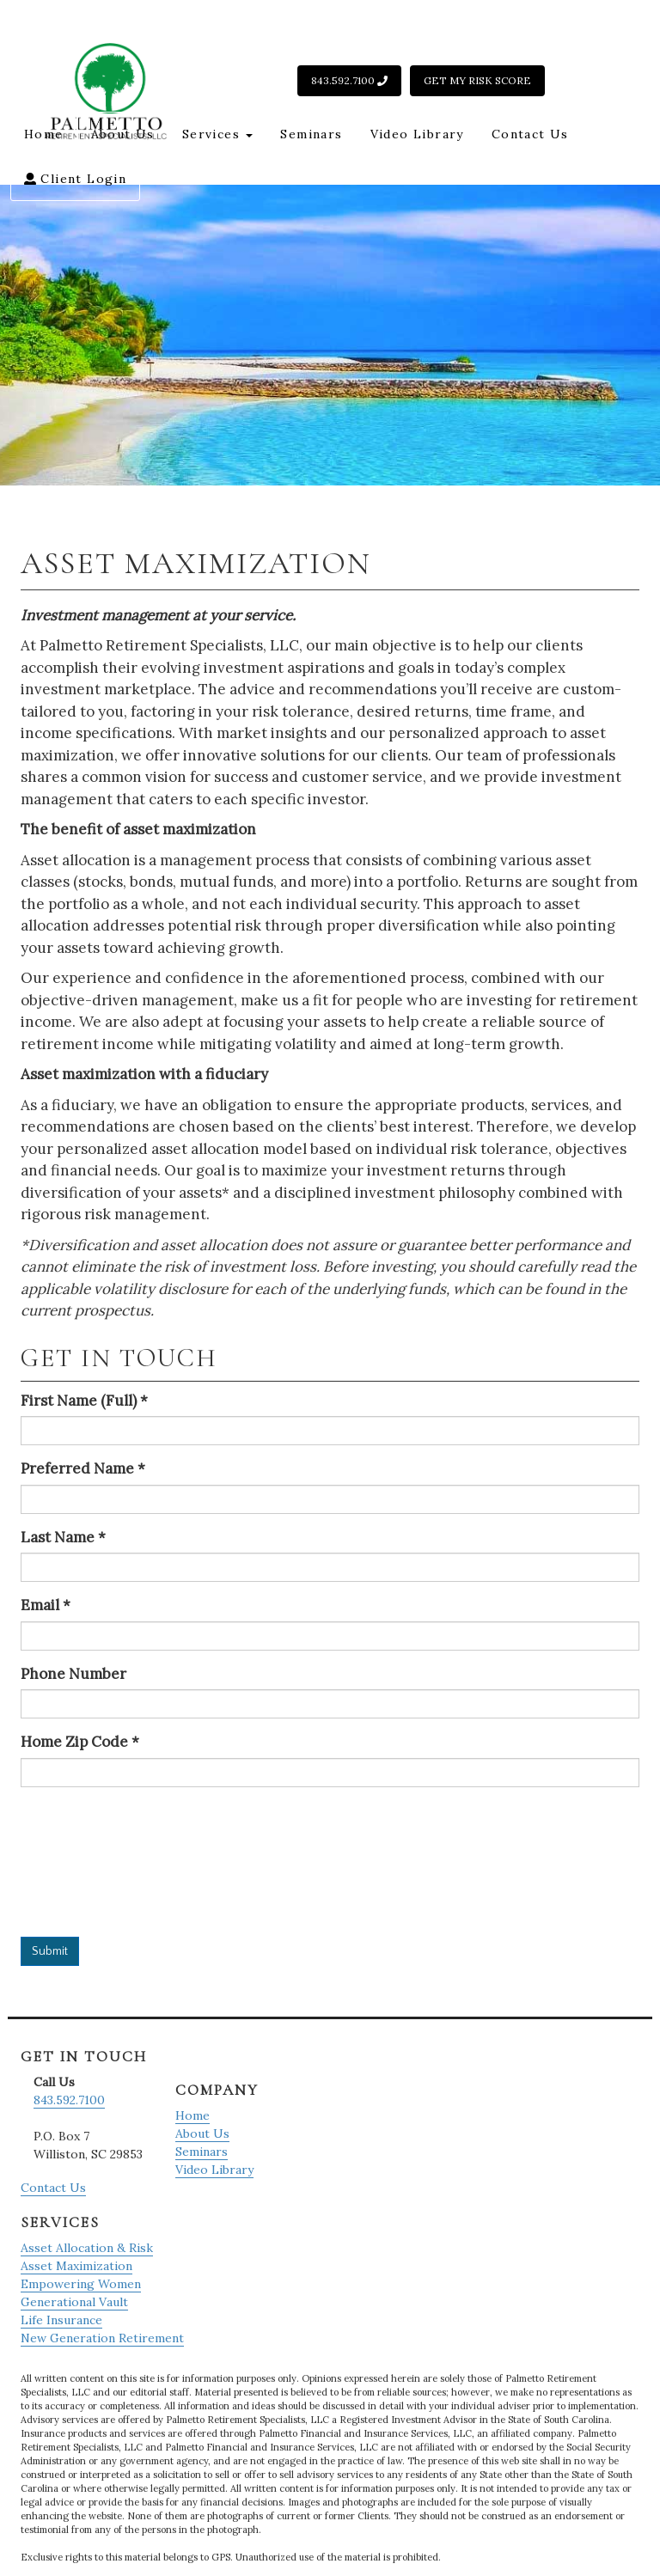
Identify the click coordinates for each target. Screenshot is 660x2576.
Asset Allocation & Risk (87, 2248)
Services (218, 134)
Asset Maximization (76, 2266)
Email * (45, 1605)
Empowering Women (81, 2284)
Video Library (417, 134)
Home (44, 134)
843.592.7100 (349, 80)
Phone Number (73, 1673)
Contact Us (530, 134)
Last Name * (63, 1537)
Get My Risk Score (477, 80)
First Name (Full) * (84, 1400)
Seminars (311, 134)
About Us (123, 134)
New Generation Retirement (102, 2338)
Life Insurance (61, 2320)
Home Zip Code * (80, 1741)
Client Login (75, 178)
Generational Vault (74, 2302)
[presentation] (91, 1862)
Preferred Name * (83, 1468)
